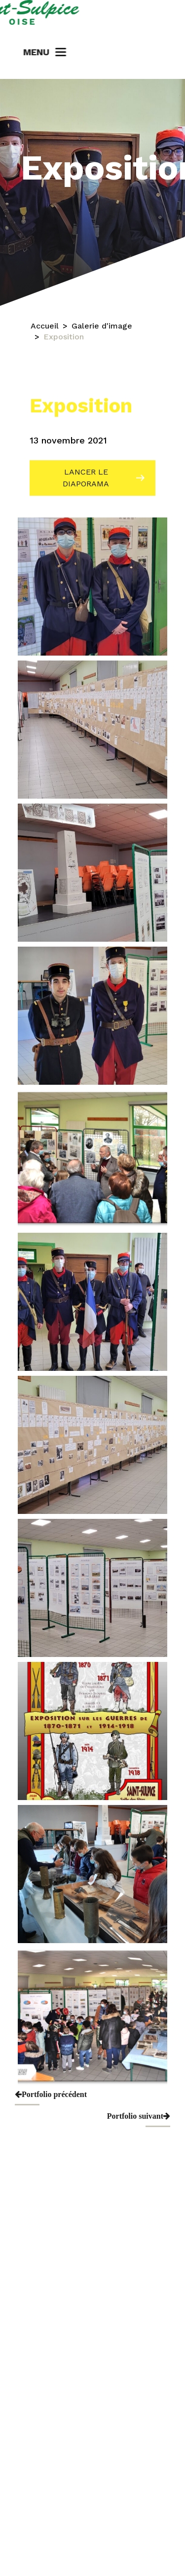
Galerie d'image (102, 329)
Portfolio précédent (51, 2094)
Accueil (45, 329)
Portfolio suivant (138, 2116)
